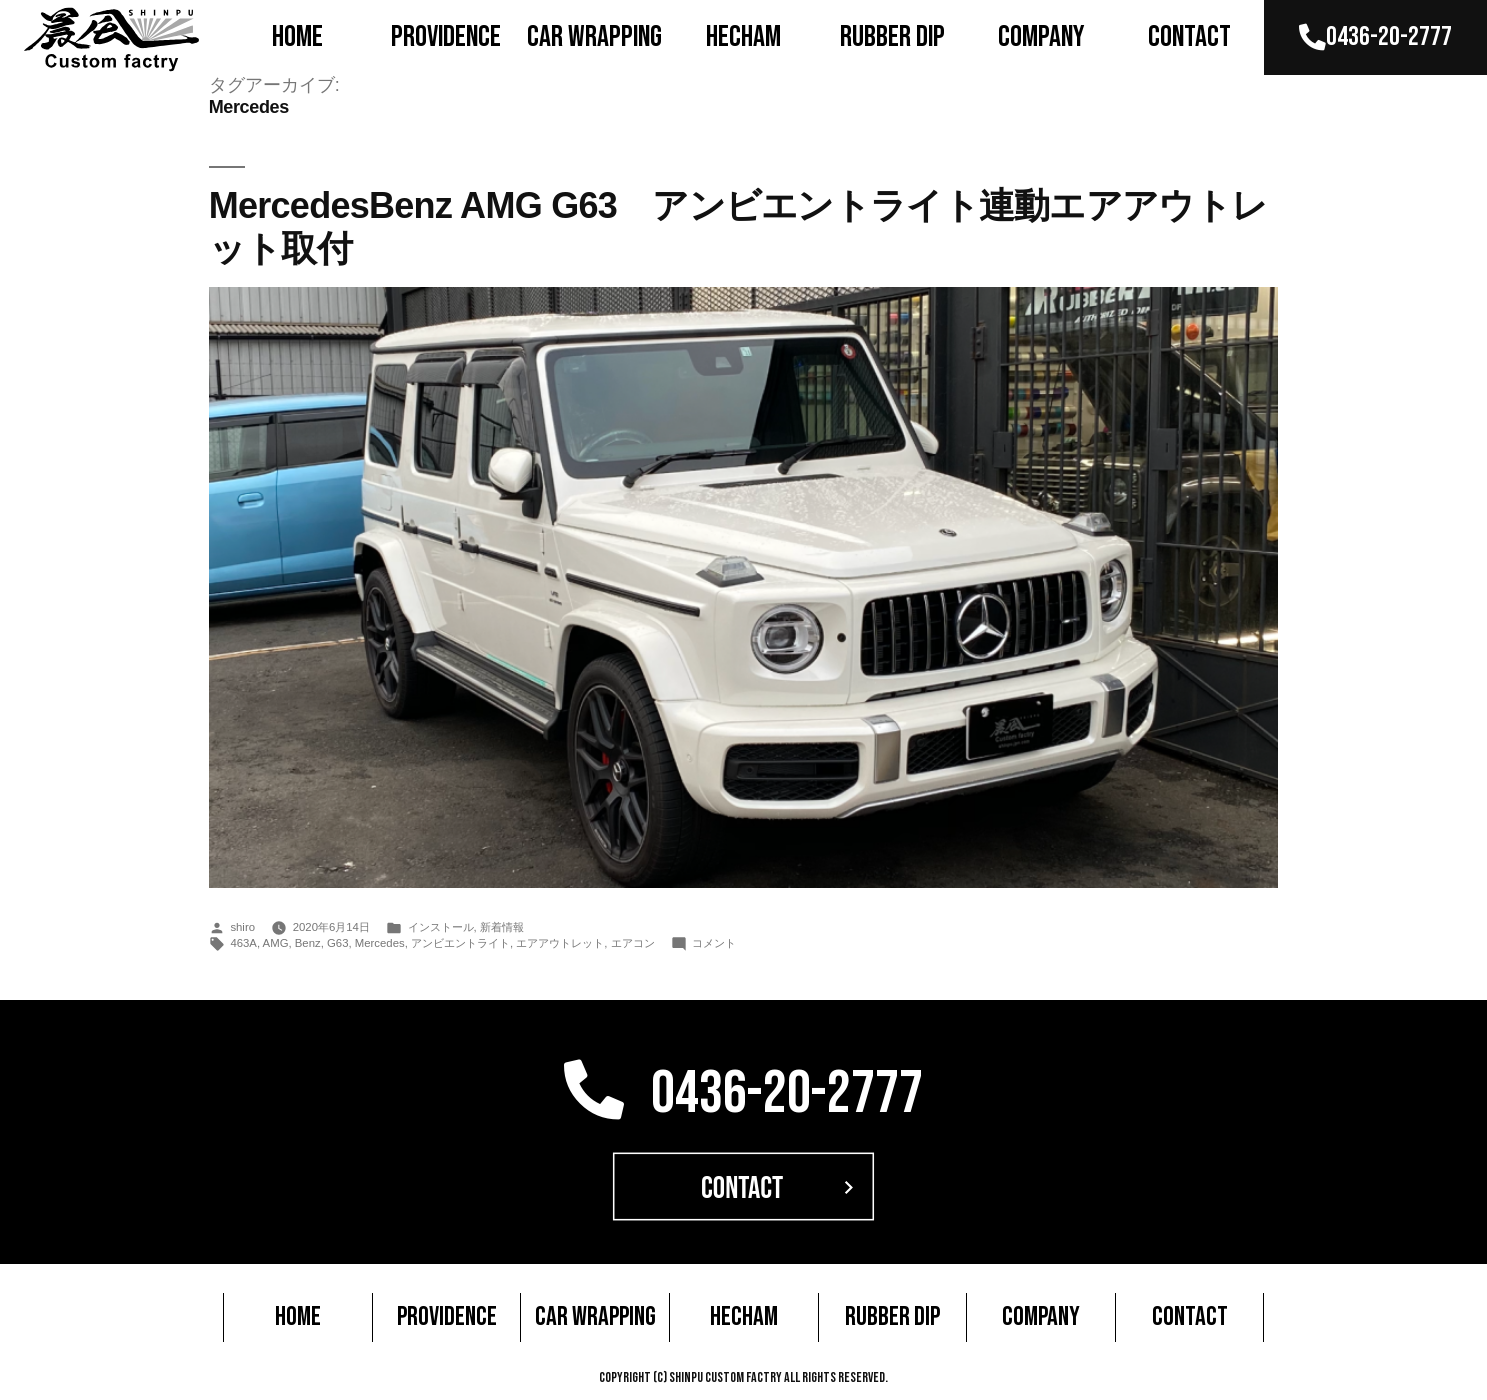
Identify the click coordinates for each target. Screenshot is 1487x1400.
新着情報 (502, 927)
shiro (242, 927)
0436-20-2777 (1375, 37)
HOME (297, 37)
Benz (308, 943)
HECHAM (743, 37)
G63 (337, 943)
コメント (714, 943)
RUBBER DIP (892, 37)
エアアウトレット (560, 943)
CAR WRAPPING (594, 37)
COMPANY (1041, 37)
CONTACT (1189, 37)
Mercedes (380, 943)
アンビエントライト (460, 943)
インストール (441, 927)
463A (243, 943)
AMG (276, 943)
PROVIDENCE (446, 37)
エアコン (633, 943)
